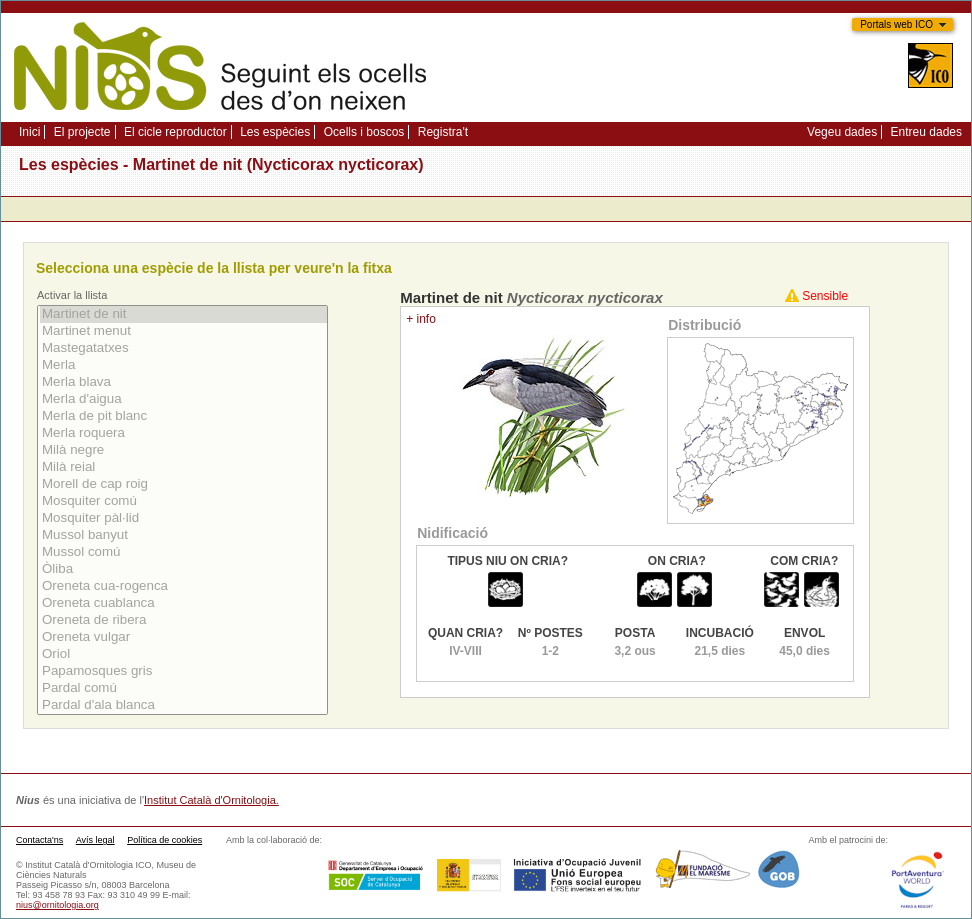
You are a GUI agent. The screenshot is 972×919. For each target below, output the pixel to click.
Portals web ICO (896, 24)
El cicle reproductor (175, 132)
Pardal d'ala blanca (183, 705)
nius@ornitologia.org (57, 905)
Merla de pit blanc (183, 416)
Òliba (183, 569)
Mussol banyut (183, 535)
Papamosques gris (183, 671)
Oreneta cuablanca (183, 603)
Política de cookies (164, 840)
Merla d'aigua (183, 399)
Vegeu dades (842, 132)
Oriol (183, 654)
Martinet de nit (183, 314)
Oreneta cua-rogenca (183, 586)
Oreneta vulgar (183, 637)
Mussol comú (183, 552)
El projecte (82, 132)
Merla (183, 365)
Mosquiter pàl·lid (183, 518)
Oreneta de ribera (183, 620)
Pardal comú (183, 688)
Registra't (443, 132)
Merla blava (183, 382)
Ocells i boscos (364, 132)
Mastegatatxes (183, 348)
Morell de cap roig (183, 484)
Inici (29, 132)
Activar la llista (72, 295)
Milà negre (183, 450)
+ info (421, 319)
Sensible (825, 296)
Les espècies (275, 132)
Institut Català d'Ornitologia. (211, 800)
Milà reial (183, 467)
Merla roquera (183, 433)
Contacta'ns (39, 840)
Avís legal (95, 840)
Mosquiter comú (183, 501)
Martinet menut (183, 331)
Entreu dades (926, 132)
